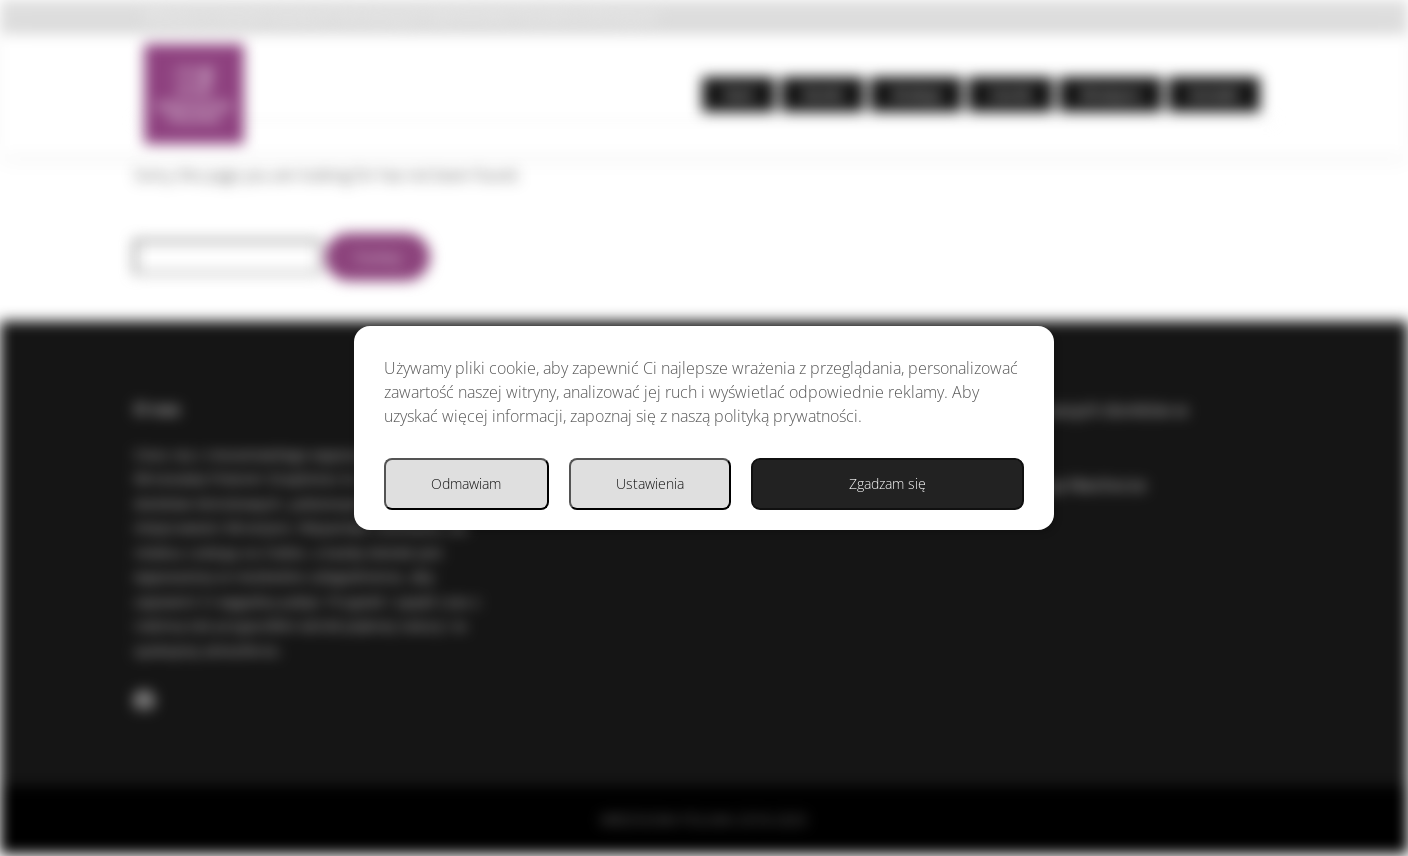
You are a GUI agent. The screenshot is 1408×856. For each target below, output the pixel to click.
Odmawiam (939, 506)
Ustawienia (751, 506)
